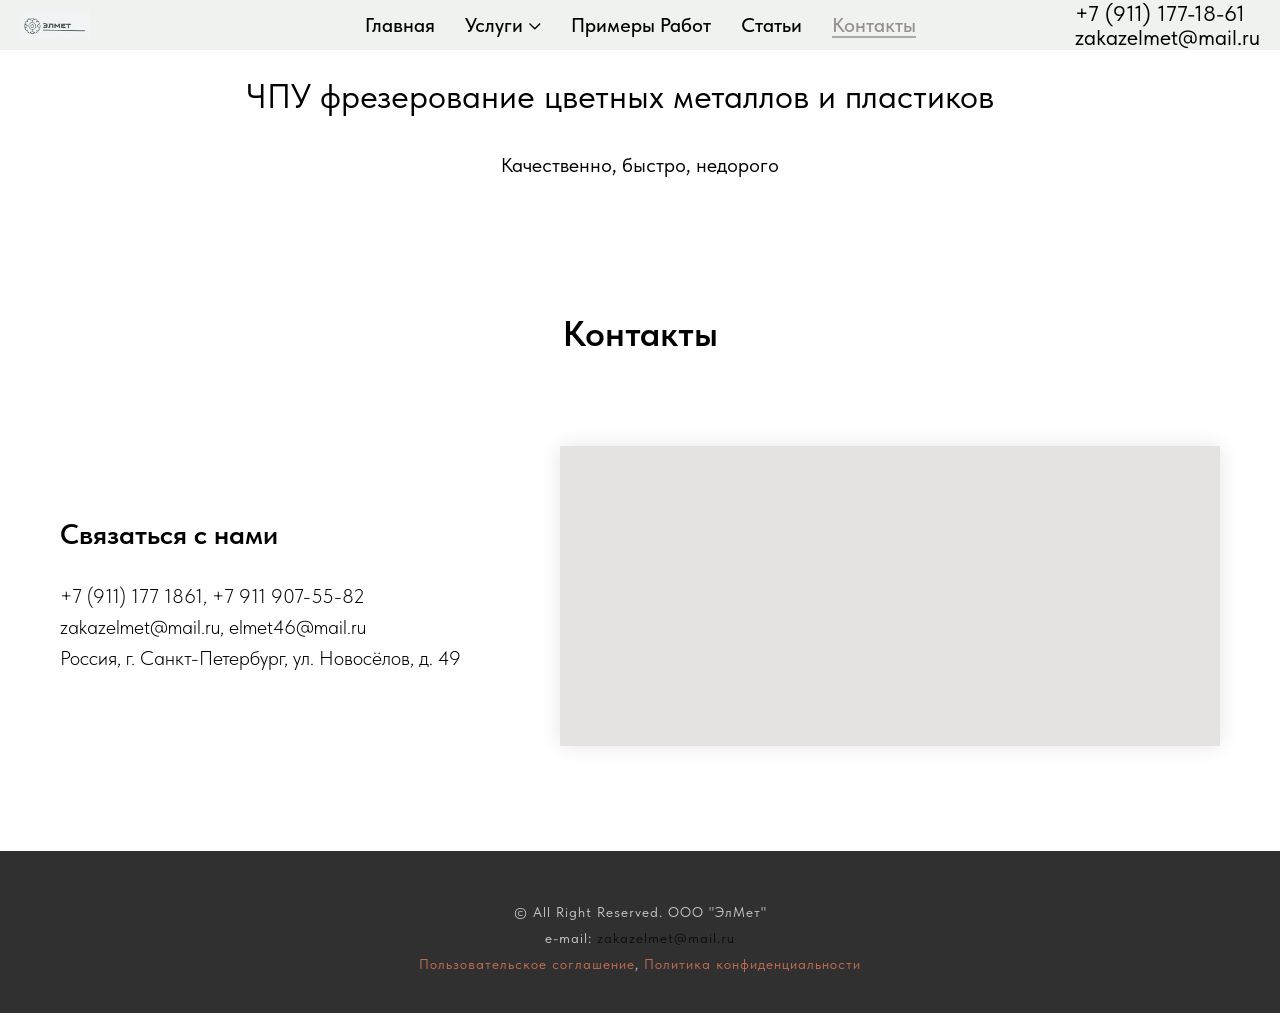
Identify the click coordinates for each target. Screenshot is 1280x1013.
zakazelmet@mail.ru (1167, 37)
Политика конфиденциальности (752, 964)
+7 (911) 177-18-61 (1160, 13)
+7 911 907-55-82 (288, 596)
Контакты (874, 25)
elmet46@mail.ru (297, 627)
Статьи (771, 25)
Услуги (494, 25)
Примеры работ (641, 25)
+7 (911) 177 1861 (131, 596)
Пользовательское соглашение (527, 964)
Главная (400, 25)
